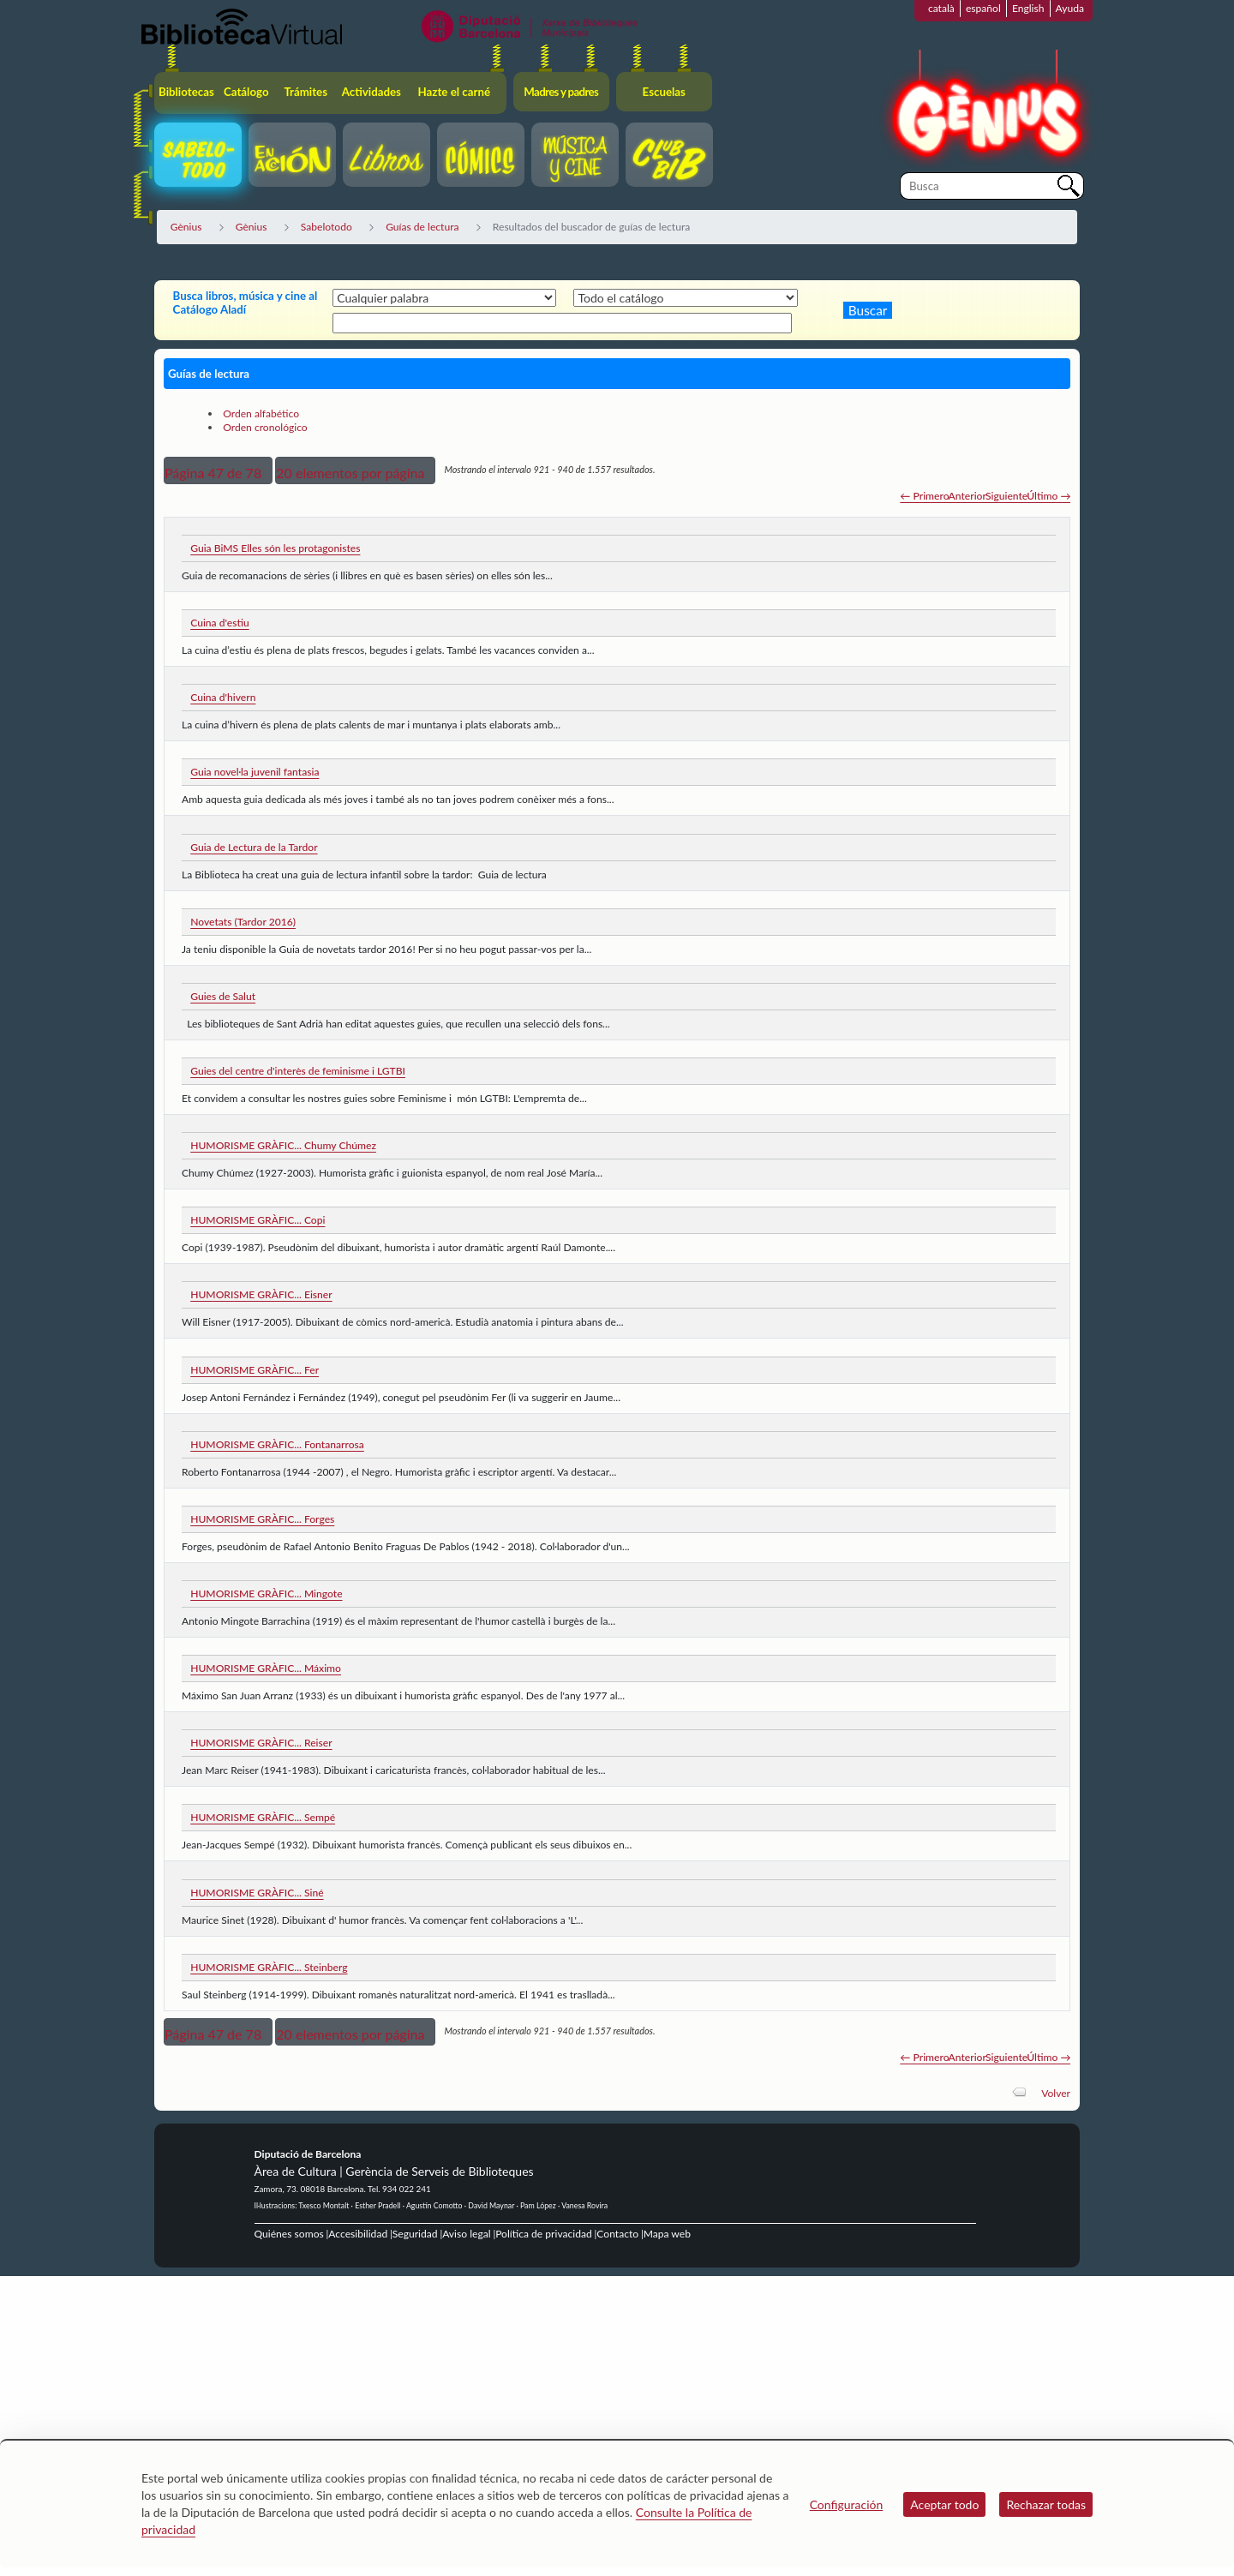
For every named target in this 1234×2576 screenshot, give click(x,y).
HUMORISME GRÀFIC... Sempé (262, 1817)
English (1028, 8)
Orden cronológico (265, 427)
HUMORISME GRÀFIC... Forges (262, 1519)
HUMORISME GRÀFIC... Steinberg (268, 1967)
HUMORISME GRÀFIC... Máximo (265, 1668)
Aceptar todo (944, 2504)
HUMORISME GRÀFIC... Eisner (261, 1294)
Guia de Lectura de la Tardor (253, 847)
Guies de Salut (222, 996)
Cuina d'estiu (219, 622)
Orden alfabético (261, 413)
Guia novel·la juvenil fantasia (254, 771)
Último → (1048, 495)
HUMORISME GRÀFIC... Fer (254, 1369)
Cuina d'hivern (222, 697)
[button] (218, 470)
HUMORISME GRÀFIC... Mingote (266, 1593)
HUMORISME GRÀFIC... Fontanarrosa (277, 1444)
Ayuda (1070, 8)
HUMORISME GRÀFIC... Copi (257, 1219)
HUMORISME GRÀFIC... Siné (256, 1892)
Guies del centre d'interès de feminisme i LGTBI (297, 1070)
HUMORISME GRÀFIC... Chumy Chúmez (283, 1145)
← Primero (924, 495)
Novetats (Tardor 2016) (243, 921)
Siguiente (1006, 495)
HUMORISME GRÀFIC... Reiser (261, 1742)
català (941, 8)
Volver (1055, 2093)
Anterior (967, 495)
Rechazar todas (1046, 2504)
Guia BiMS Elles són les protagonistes (275, 548)
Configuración (847, 2504)
